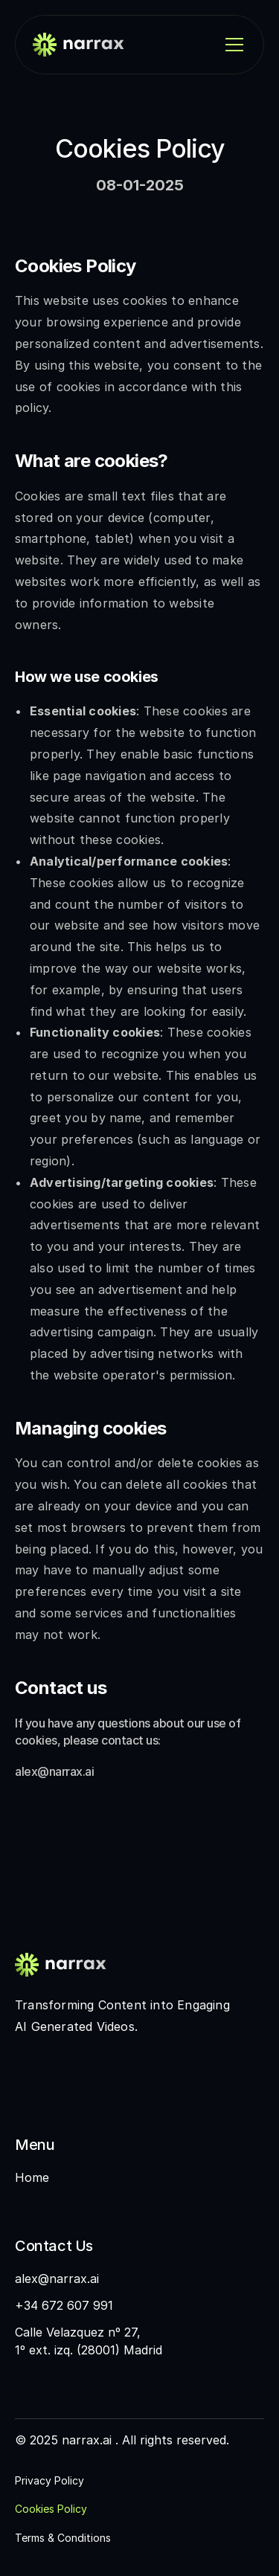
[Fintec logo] (74, 1965)
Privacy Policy (49, 2480)
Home (32, 2177)
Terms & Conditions (63, 2537)
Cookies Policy (51, 2508)
